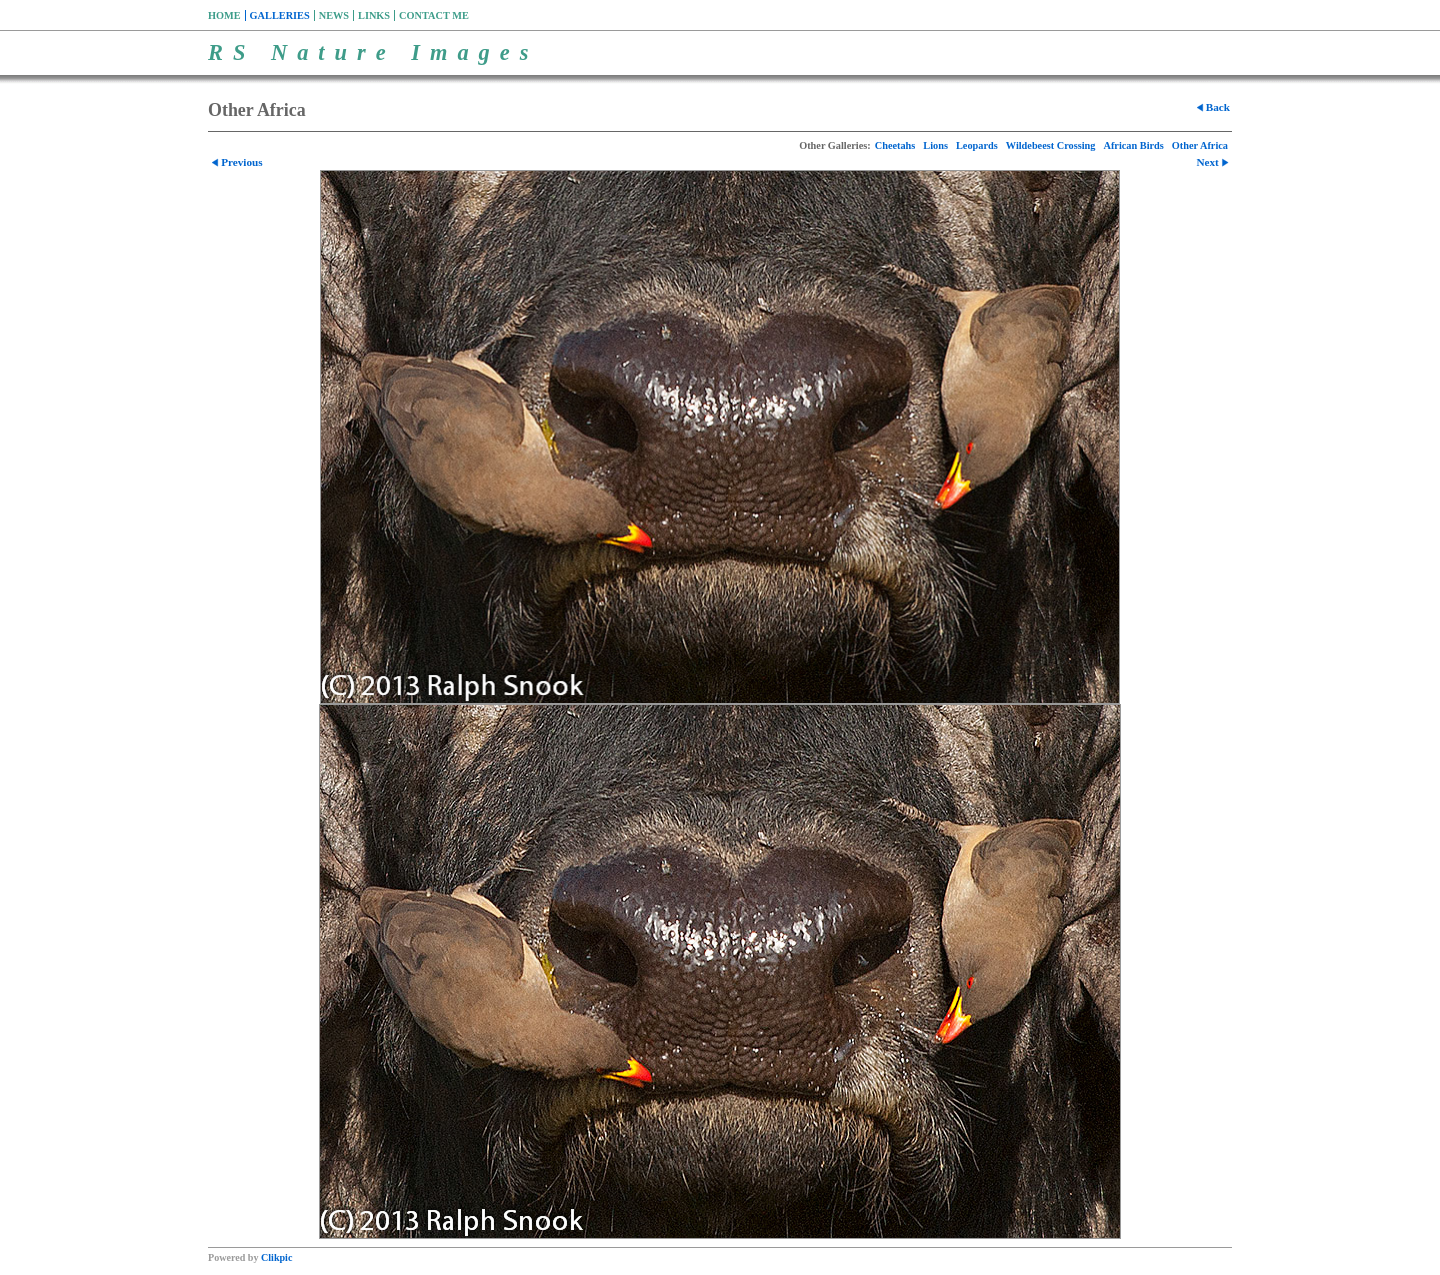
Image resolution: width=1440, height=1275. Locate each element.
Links (374, 15)
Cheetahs (895, 145)
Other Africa (1200, 145)
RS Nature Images (373, 52)
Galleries (280, 15)
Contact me (434, 15)
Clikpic (276, 1257)
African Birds (1134, 145)
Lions (935, 145)
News (334, 15)
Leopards (977, 145)
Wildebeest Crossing (1051, 145)
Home (224, 15)
